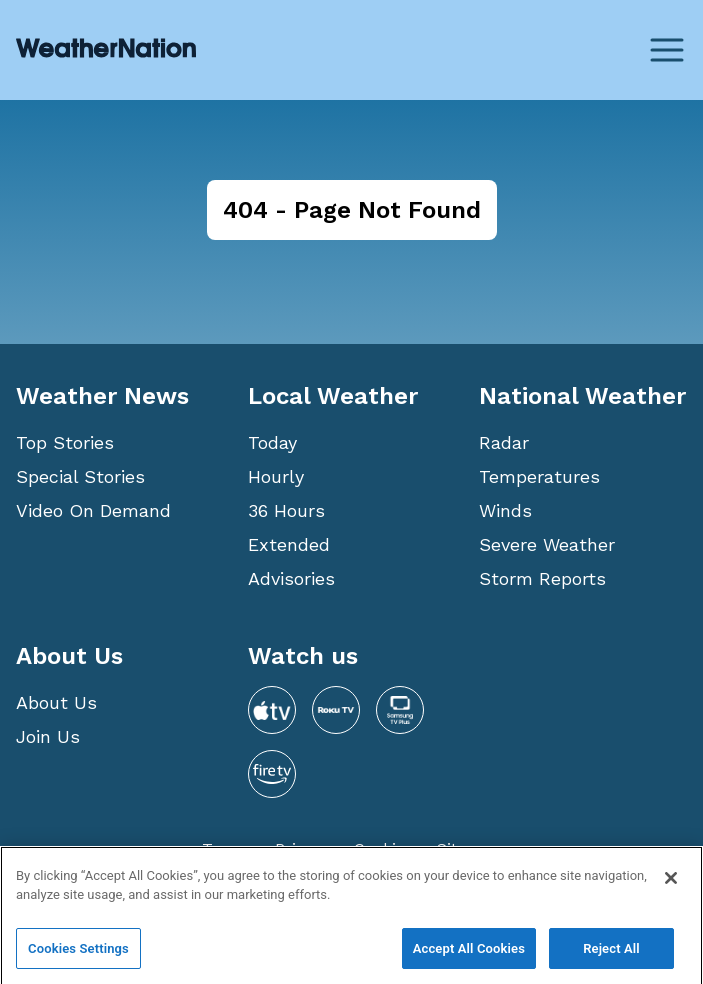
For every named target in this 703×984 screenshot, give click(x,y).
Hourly (276, 476)
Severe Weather (547, 544)
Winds (505, 510)
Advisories (291, 578)
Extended (289, 544)
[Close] (671, 891)
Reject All (611, 961)
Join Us (48, 736)
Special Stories (80, 476)
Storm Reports (542, 578)
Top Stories (65, 442)
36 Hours (286, 510)
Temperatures (539, 476)
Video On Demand (93, 510)
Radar (504, 442)
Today (272, 442)
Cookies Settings (78, 961)
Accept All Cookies (469, 961)
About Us (56, 702)
